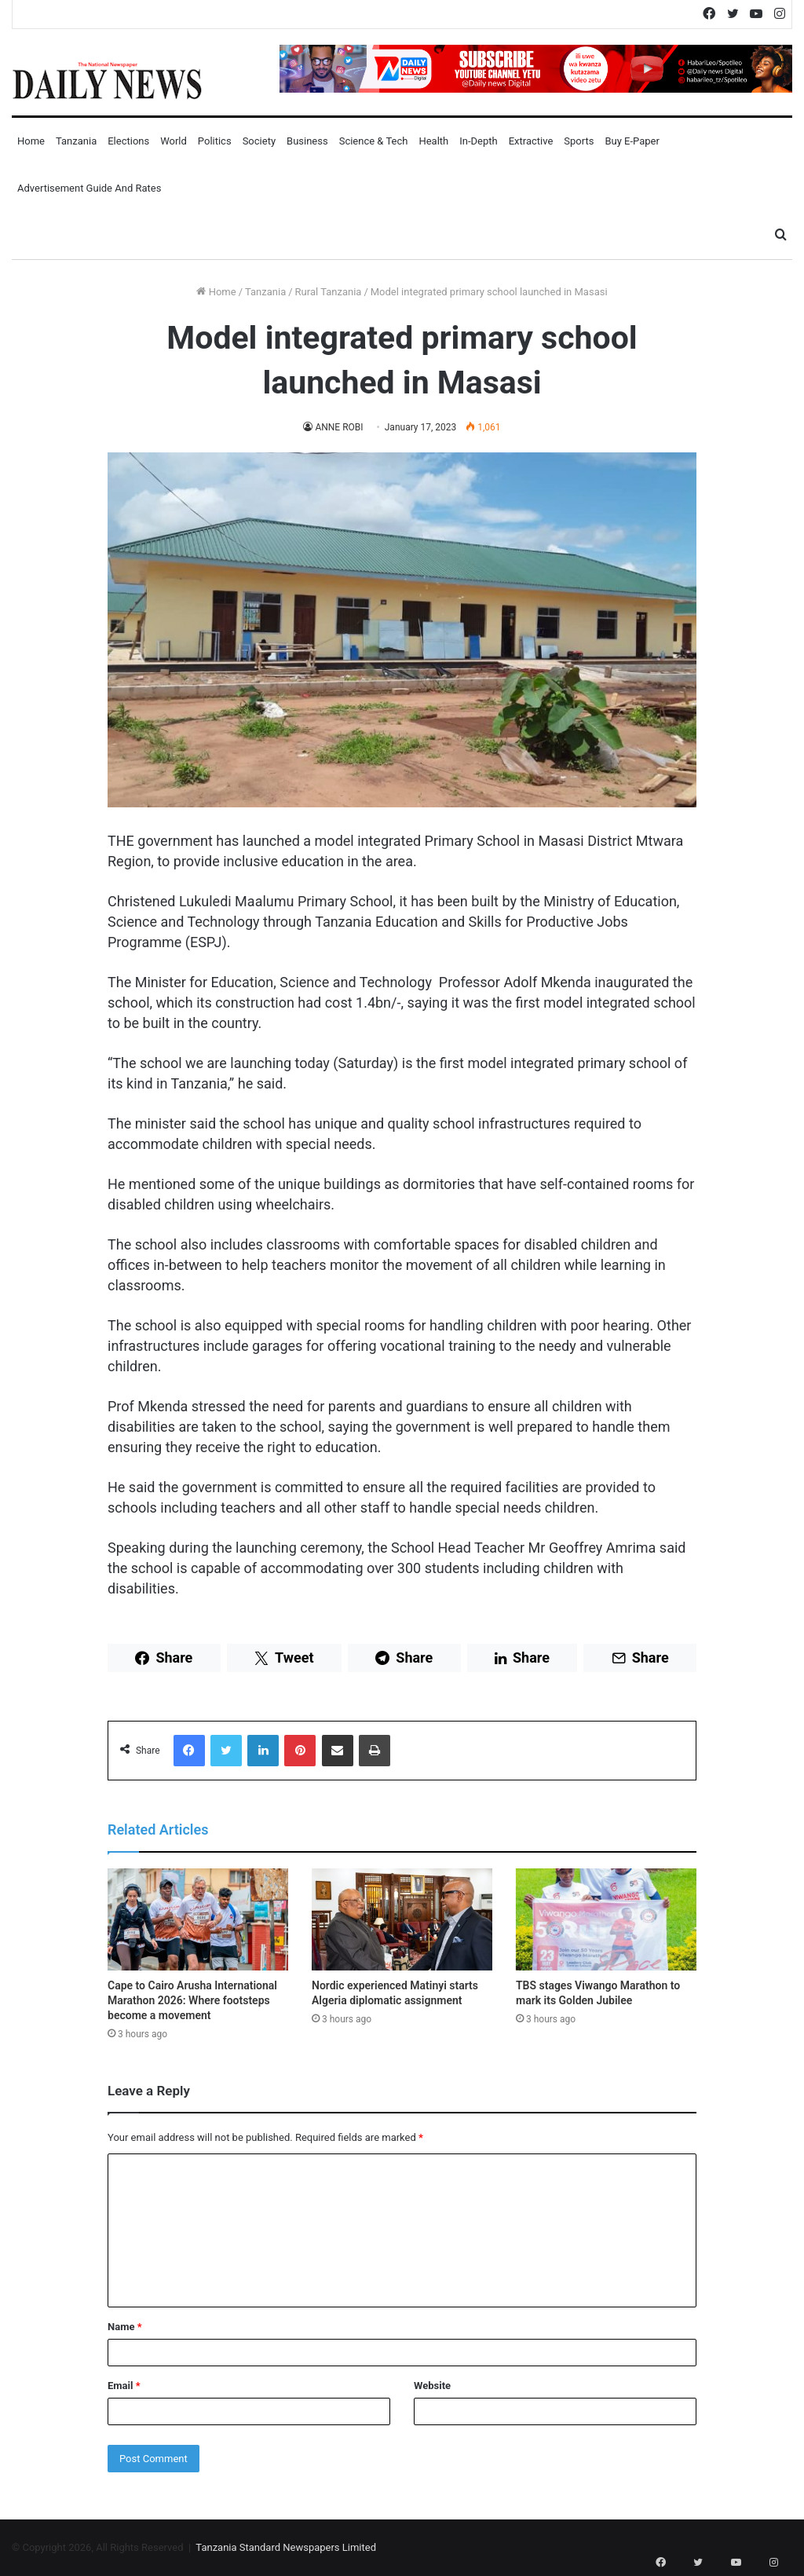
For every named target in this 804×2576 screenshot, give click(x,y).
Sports (579, 141)
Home (31, 141)
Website (432, 2385)
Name (125, 2327)
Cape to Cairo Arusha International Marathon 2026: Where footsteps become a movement (192, 2000)
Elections (128, 141)
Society (259, 141)
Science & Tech (373, 141)
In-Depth (478, 141)
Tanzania (76, 141)
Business (307, 141)
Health (433, 141)
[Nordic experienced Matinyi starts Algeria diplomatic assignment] (402, 1919)
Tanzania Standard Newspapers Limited (286, 2547)
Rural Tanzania (328, 292)
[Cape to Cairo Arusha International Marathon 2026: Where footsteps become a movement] (198, 1919)
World (173, 141)
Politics (215, 141)
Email (124, 2385)
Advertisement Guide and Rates (89, 188)
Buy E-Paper (632, 141)
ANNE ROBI (339, 427)
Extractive (531, 141)
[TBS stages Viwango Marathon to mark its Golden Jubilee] (606, 1919)
